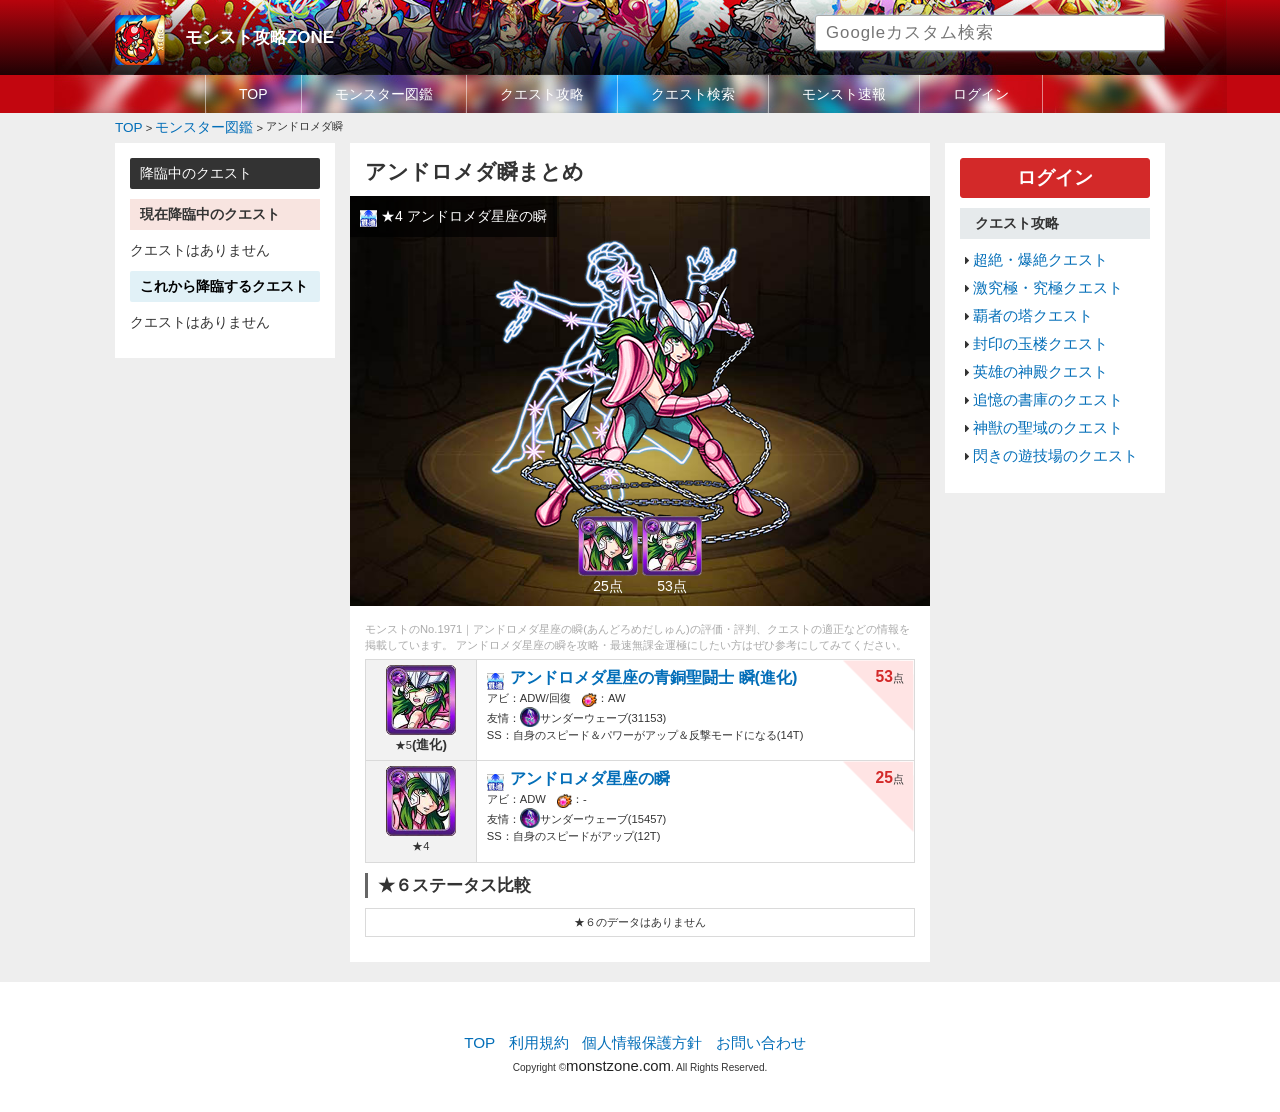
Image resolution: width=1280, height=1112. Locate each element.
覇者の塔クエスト (1025, 298)
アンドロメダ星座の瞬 (581, 772)
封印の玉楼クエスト (1031, 322)
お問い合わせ (746, 1037)
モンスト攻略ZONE (246, 35)
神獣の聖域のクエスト (1038, 393)
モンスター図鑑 (384, 94)
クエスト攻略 (542, 94)
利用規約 (550, 1037)
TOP (253, 94)
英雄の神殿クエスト (1031, 345)
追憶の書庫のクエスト (1038, 369)
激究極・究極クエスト (1038, 274)
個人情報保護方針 (642, 1037)
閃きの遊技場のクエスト (1044, 417)
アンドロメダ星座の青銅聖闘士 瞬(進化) (633, 671)
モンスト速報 (844, 94)
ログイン (981, 94)
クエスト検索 (693, 94)
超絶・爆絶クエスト (1031, 250)
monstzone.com (618, 1054)
